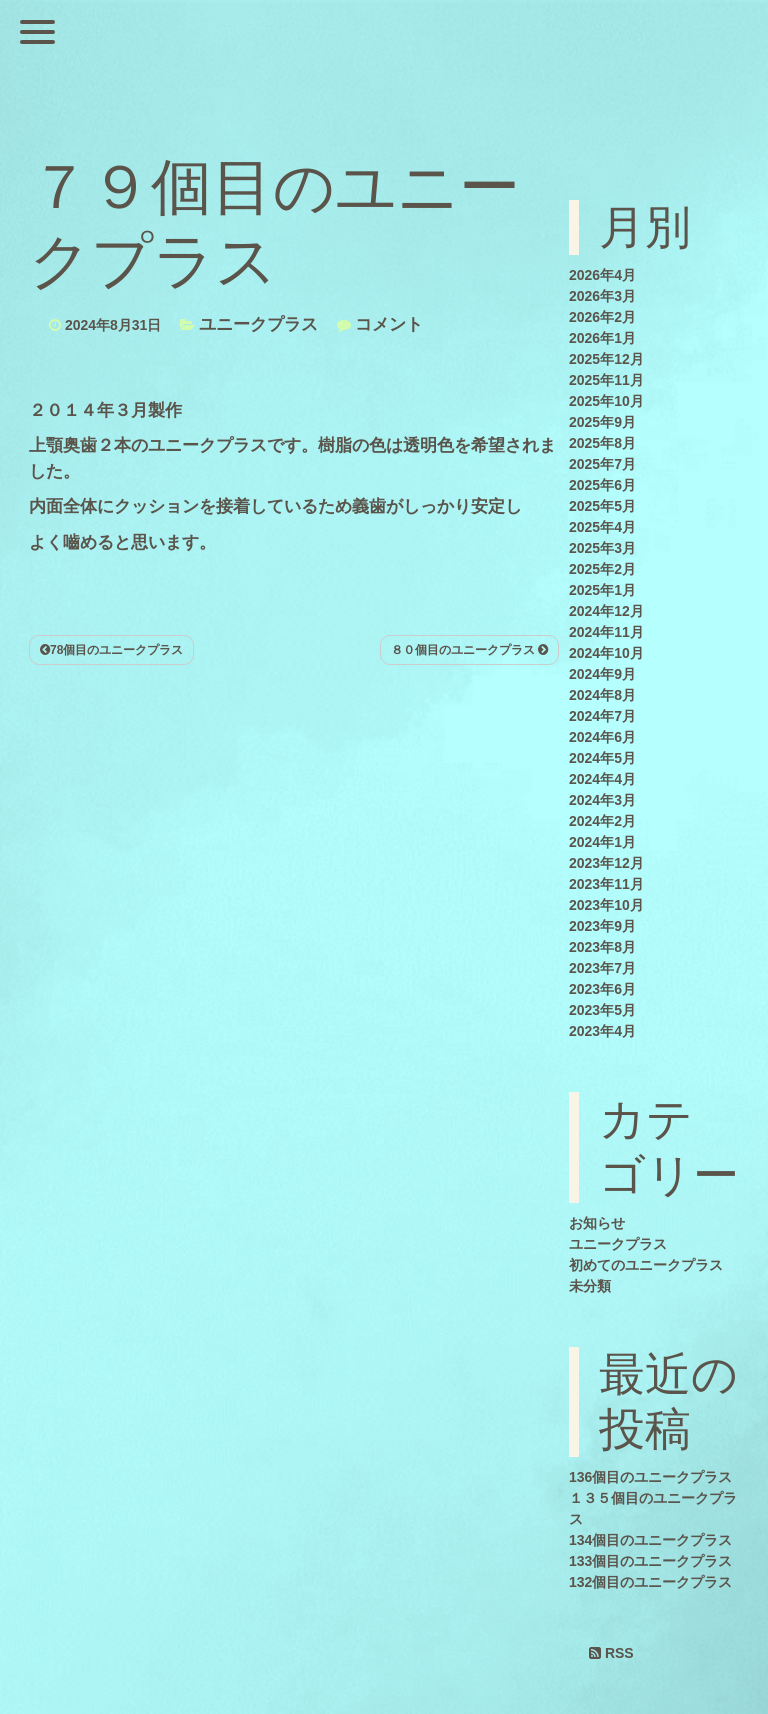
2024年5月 (602, 758)
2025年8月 (602, 443)
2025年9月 (602, 422)
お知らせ (597, 1223)
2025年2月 (602, 569)
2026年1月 (602, 338)
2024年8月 (602, 695)
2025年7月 (602, 464)
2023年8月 (602, 947)
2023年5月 (602, 1010)
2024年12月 (606, 611)
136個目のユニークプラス (650, 1477)
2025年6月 (602, 485)
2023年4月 (602, 1031)
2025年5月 (602, 506)
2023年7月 (602, 968)
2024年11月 (606, 632)
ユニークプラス (258, 324)
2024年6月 (602, 737)
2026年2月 (602, 317)
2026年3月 (602, 296)
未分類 (590, 1286)
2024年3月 (602, 800)
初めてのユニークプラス (646, 1265)
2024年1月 (602, 842)
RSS (611, 1653)
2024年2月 (602, 821)
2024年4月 (602, 779)
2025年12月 (606, 359)
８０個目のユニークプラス (469, 650)
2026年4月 (602, 275)
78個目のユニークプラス (111, 650)
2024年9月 (602, 674)
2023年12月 (606, 863)
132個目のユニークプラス (650, 1582)
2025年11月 (606, 380)
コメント (389, 324)
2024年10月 (606, 653)
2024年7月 (602, 716)
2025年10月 (606, 401)
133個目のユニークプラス (650, 1561)
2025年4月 (602, 527)
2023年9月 (602, 926)
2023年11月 (606, 884)
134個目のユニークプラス (650, 1540)
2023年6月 (602, 989)
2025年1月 (602, 590)
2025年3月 (602, 548)
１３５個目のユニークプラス (653, 1508)
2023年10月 (606, 905)
